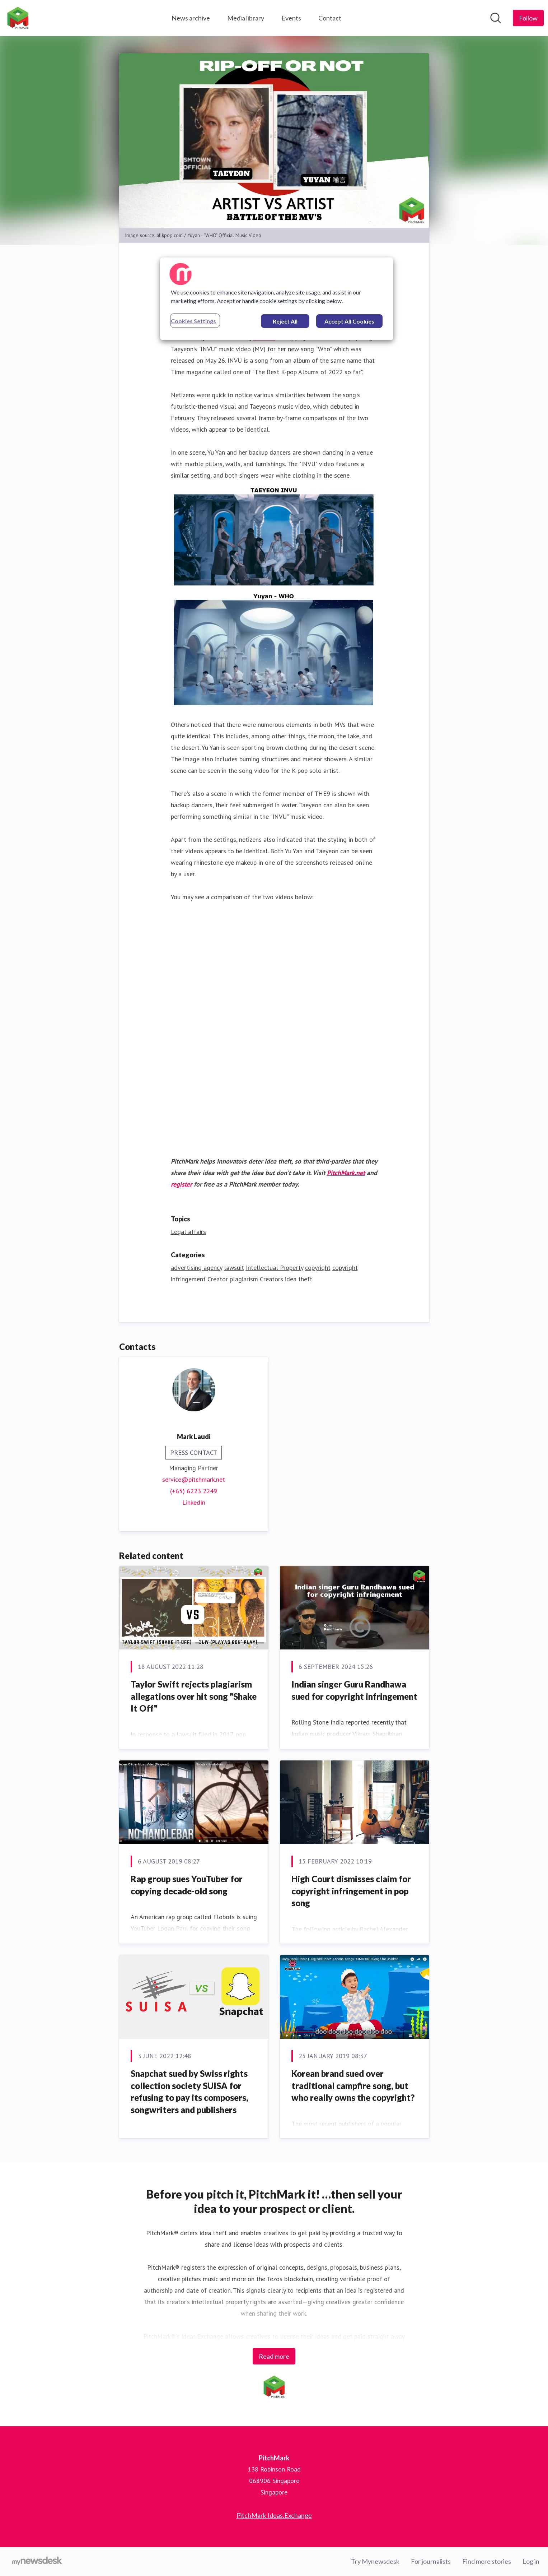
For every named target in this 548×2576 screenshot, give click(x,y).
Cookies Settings (193, 320)
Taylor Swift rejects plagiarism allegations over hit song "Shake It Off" (194, 1696)
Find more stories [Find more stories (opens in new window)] (486, 2561)
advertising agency (196, 1267)
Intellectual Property (274, 1267)
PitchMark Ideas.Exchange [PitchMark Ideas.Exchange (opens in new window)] (274, 2515)
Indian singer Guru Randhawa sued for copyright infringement (354, 1690)
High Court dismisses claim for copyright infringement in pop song (351, 1891)
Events (291, 18)
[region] (276, 298)
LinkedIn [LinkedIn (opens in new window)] (193, 1502)
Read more (274, 2356)
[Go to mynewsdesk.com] (37, 2561)
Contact (329, 18)
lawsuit (234, 1267)
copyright (318, 1267)
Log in (531, 2561)
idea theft (298, 1279)
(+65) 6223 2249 (193, 1491)
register (181, 1184)
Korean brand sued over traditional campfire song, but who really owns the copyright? (352, 2085)
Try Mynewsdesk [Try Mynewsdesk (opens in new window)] (375, 2561)
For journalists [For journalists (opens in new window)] (431, 2561)
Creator (217, 1279)
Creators (271, 1279)
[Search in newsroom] (495, 18)
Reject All (285, 321)
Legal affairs (188, 1231)
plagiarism (244, 1279)
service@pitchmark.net (193, 1479)
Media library (245, 18)
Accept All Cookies (349, 321)
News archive (191, 18)
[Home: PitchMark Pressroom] (18, 18)
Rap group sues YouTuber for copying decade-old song (187, 1885)
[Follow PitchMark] (528, 18)
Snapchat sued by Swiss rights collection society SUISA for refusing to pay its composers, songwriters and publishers (189, 2091)
